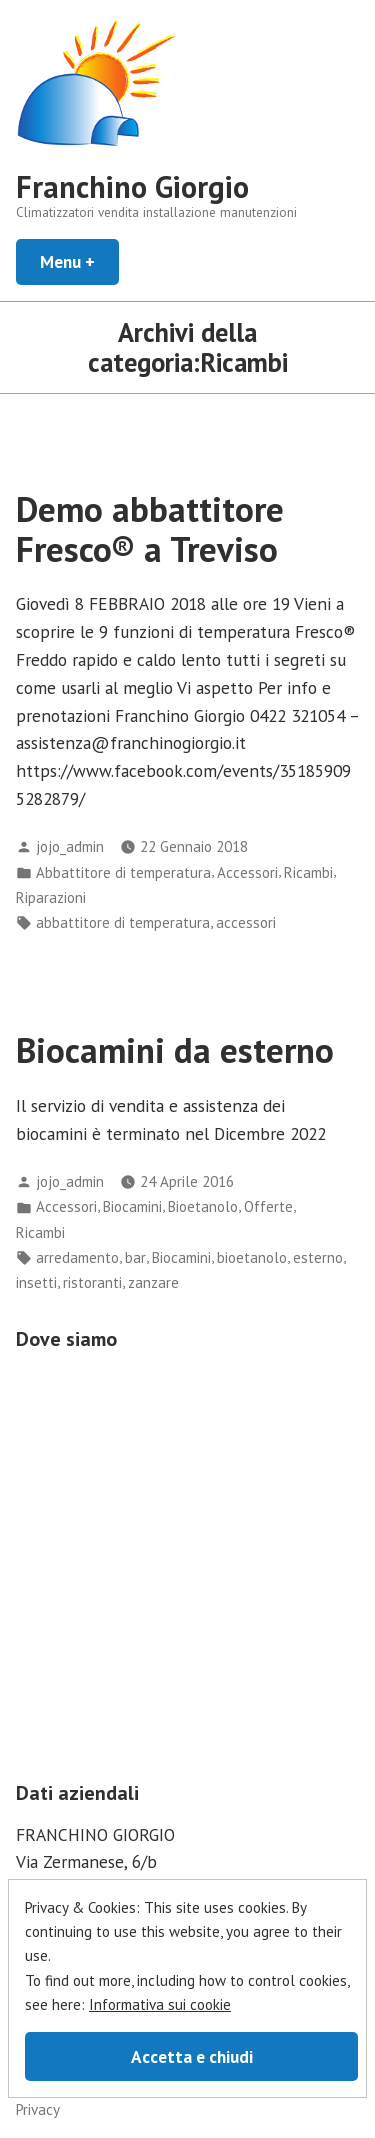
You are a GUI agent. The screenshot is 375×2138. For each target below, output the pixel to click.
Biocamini (132, 1206)
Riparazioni (51, 897)
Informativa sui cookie (160, 2004)
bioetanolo (252, 1257)
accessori (246, 922)
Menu (79, 261)
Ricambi (308, 872)
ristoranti (92, 1282)
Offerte (268, 1206)
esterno (318, 1257)
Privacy (38, 2109)
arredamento (77, 1257)
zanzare (153, 1282)
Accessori (247, 872)
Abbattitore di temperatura (123, 872)
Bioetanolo (203, 1206)
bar (135, 1257)
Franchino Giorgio (132, 186)
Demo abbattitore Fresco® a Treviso (150, 528)
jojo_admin (70, 846)
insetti (36, 1282)
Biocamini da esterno (175, 1050)
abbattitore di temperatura (123, 922)
